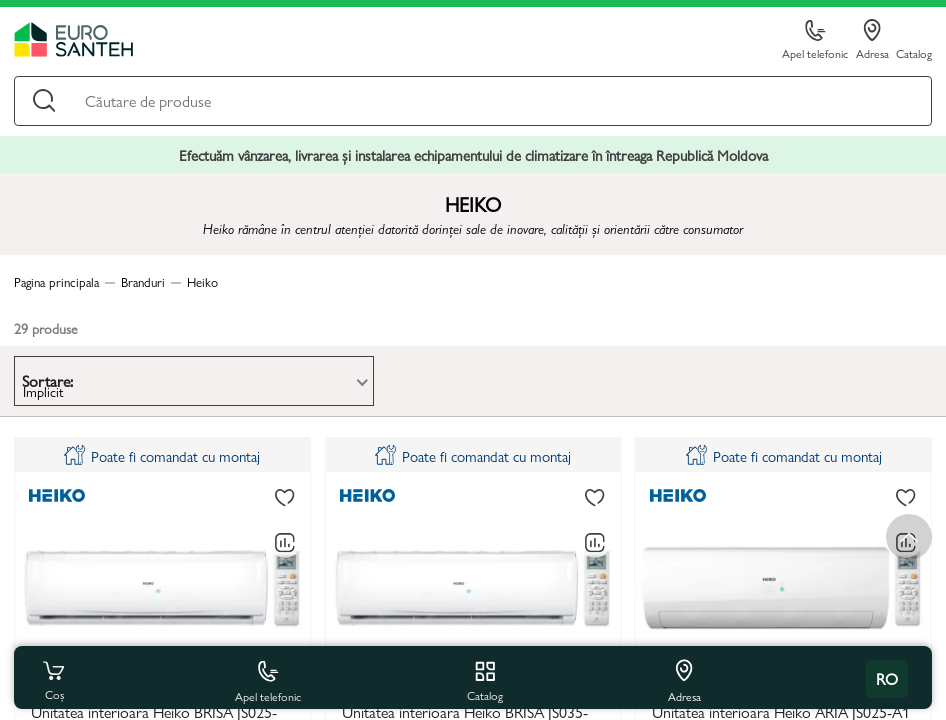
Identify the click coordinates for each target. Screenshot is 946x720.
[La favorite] (285, 498)
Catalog (914, 52)
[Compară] (285, 543)
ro (887, 678)
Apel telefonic (815, 40)
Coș (54, 679)
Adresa (872, 40)
